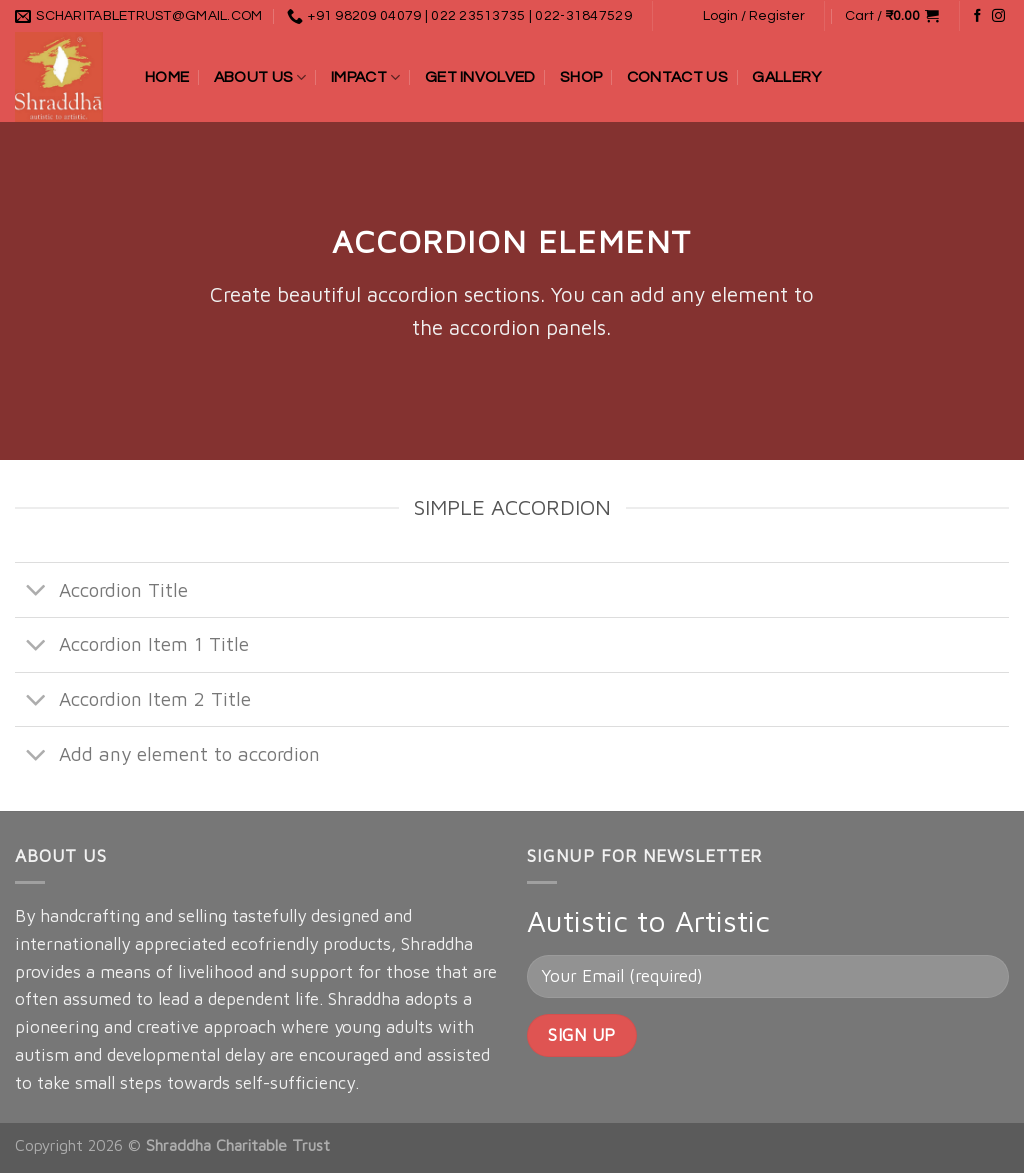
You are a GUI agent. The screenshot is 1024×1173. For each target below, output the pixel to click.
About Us (260, 77)
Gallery (786, 77)
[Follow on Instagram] (998, 16)
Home (167, 77)
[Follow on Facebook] (977, 16)
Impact (365, 77)
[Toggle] (36, 592)
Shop (581, 77)
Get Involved (480, 77)
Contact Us (677, 77)
